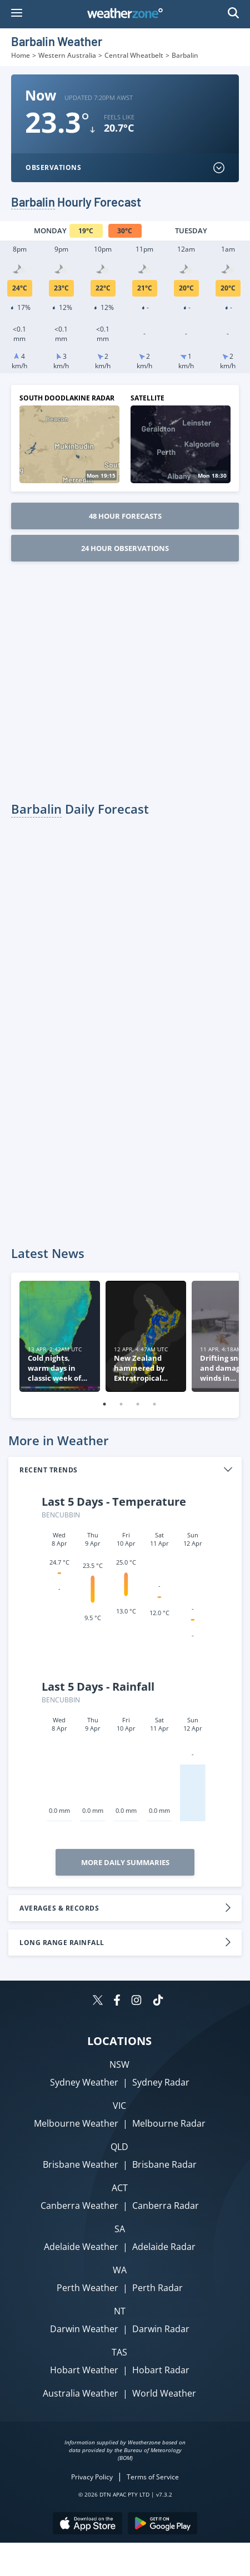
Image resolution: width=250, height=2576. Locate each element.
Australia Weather (80, 2393)
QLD (119, 2147)
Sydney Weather (84, 2082)
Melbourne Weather (76, 2123)
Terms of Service (153, 2477)
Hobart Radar (160, 2370)
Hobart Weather (84, 2370)
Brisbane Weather (80, 2164)
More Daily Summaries (125, 1862)
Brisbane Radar (164, 2164)
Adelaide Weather (81, 2247)
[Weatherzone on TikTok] (158, 2001)
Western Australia (67, 55)
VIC (119, 2105)
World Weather (164, 2393)
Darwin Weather (84, 2329)
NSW (119, 2064)
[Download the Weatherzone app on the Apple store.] (87, 2524)
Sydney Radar (160, 2082)
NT (120, 2311)
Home (20, 55)
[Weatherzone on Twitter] (98, 2001)
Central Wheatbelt (133, 55)
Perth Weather (87, 2288)
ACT (120, 2188)
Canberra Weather (79, 2205)
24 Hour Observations (125, 548)
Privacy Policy (92, 2477)
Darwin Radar (160, 2329)
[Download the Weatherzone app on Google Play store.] (162, 2524)
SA (119, 2229)
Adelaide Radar (164, 2247)
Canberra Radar (165, 2205)
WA (120, 2270)
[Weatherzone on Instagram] (136, 2001)
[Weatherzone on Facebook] (117, 2001)
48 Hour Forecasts (125, 516)
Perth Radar (157, 2288)
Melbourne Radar (169, 2123)
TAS (119, 2352)
